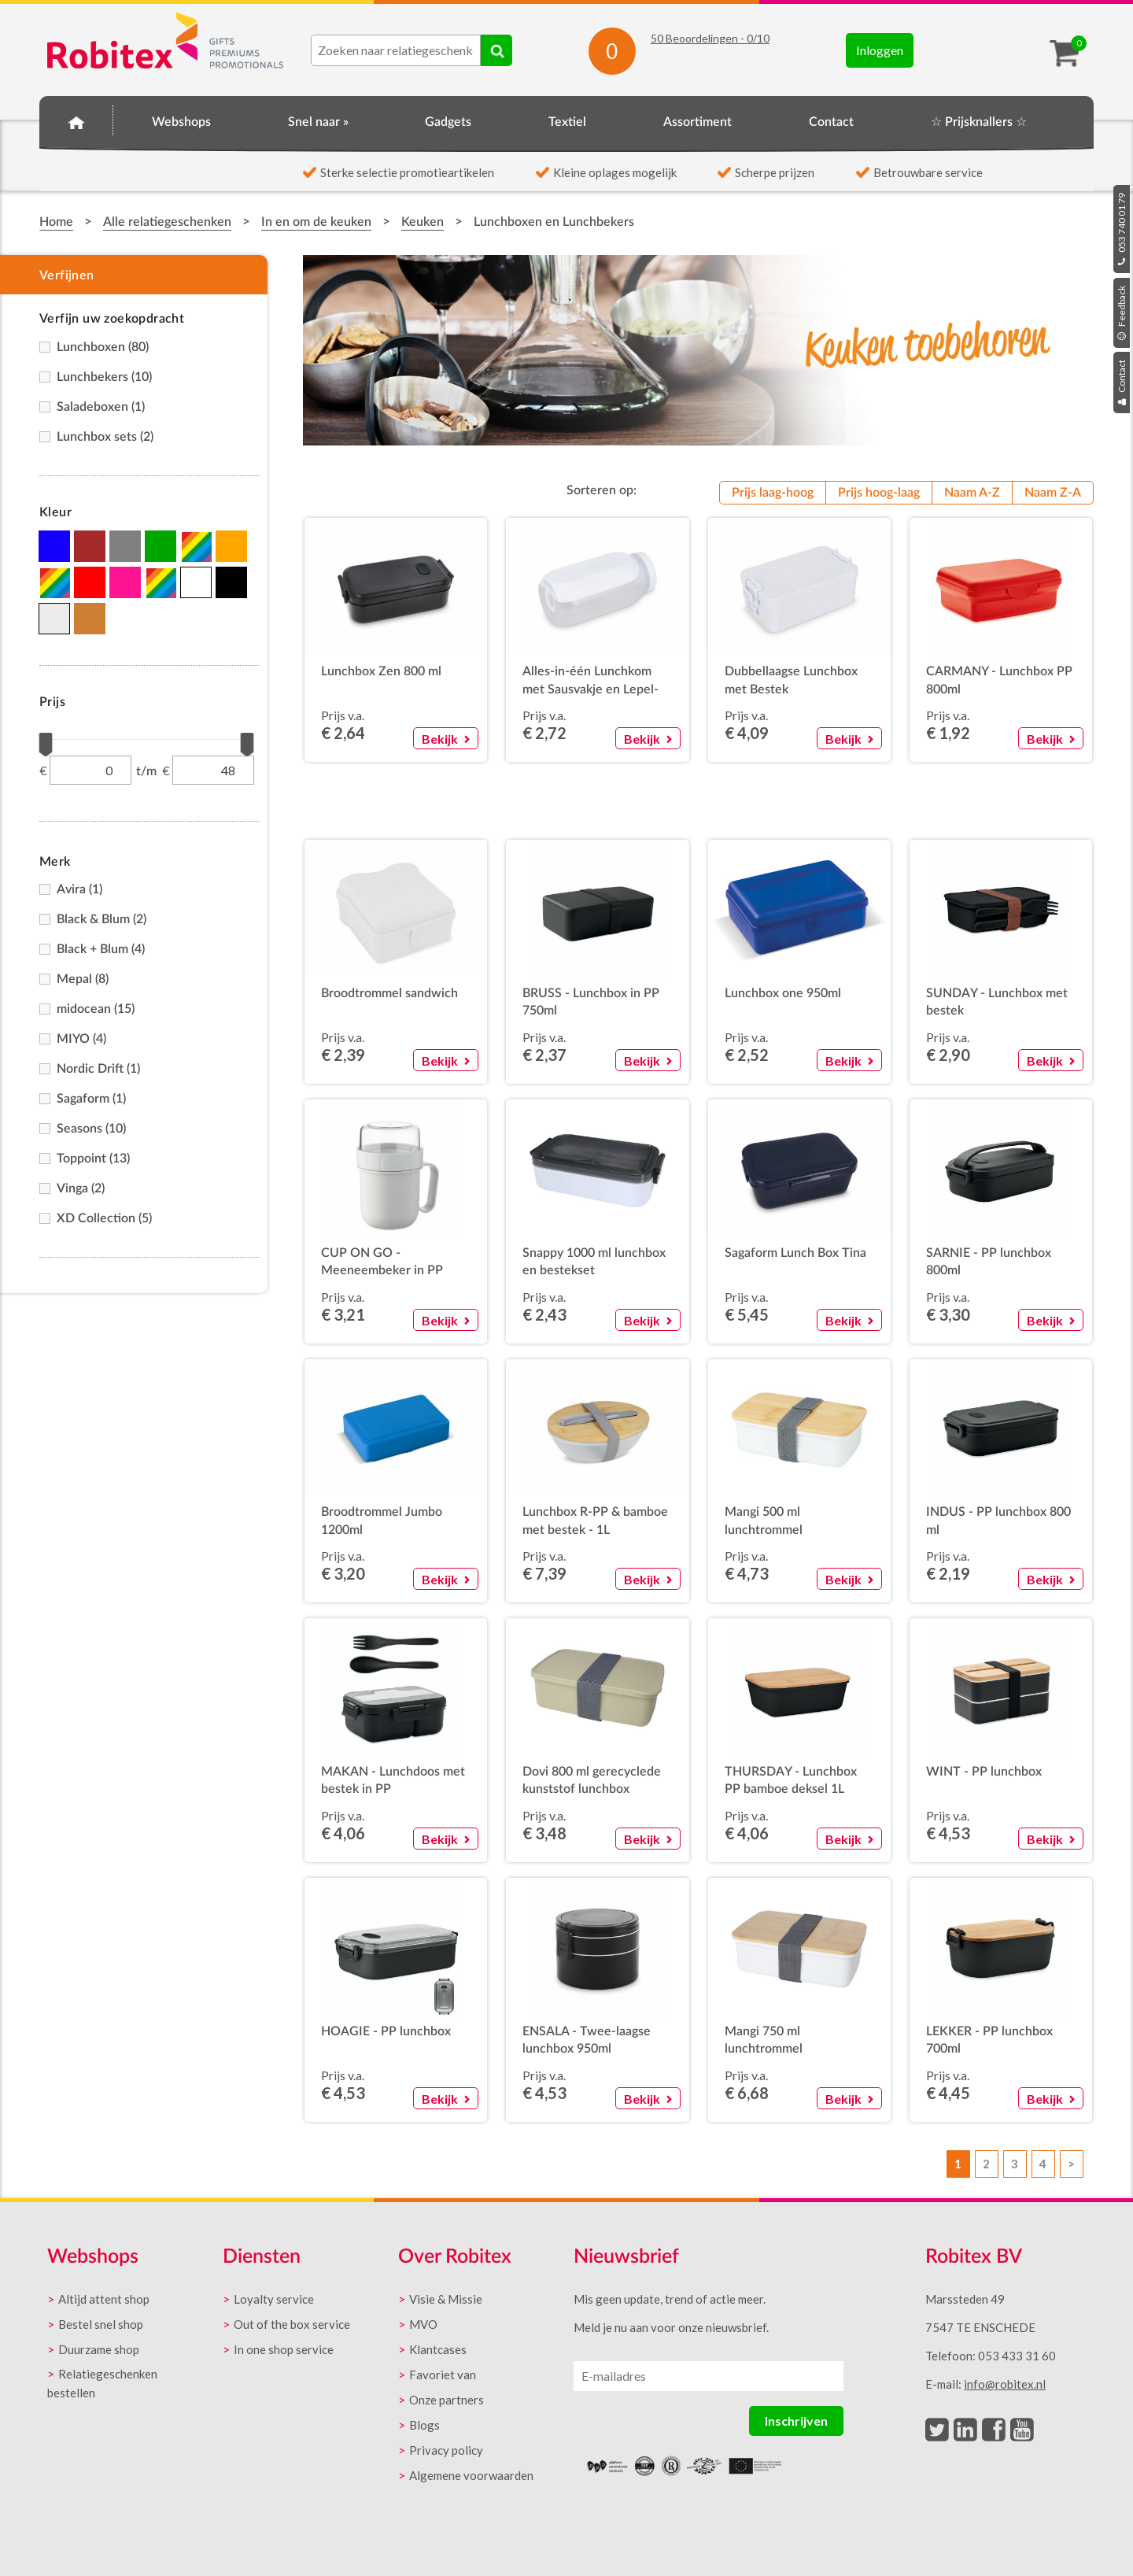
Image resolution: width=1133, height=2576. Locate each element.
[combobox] (396, 50)
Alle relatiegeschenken (167, 222)
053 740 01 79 (1121, 229)
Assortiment (697, 122)
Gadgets (448, 122)
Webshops (181, 122)
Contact (1121, 382)
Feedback (1121, 313)
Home (76, 119)
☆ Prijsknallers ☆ (979, 122)
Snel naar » (318, 122)
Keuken (422, 222)
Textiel (567, 122)
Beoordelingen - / (710, 38)
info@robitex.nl (1005, 2384)
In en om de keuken (316, 222)
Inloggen (879, 50)
